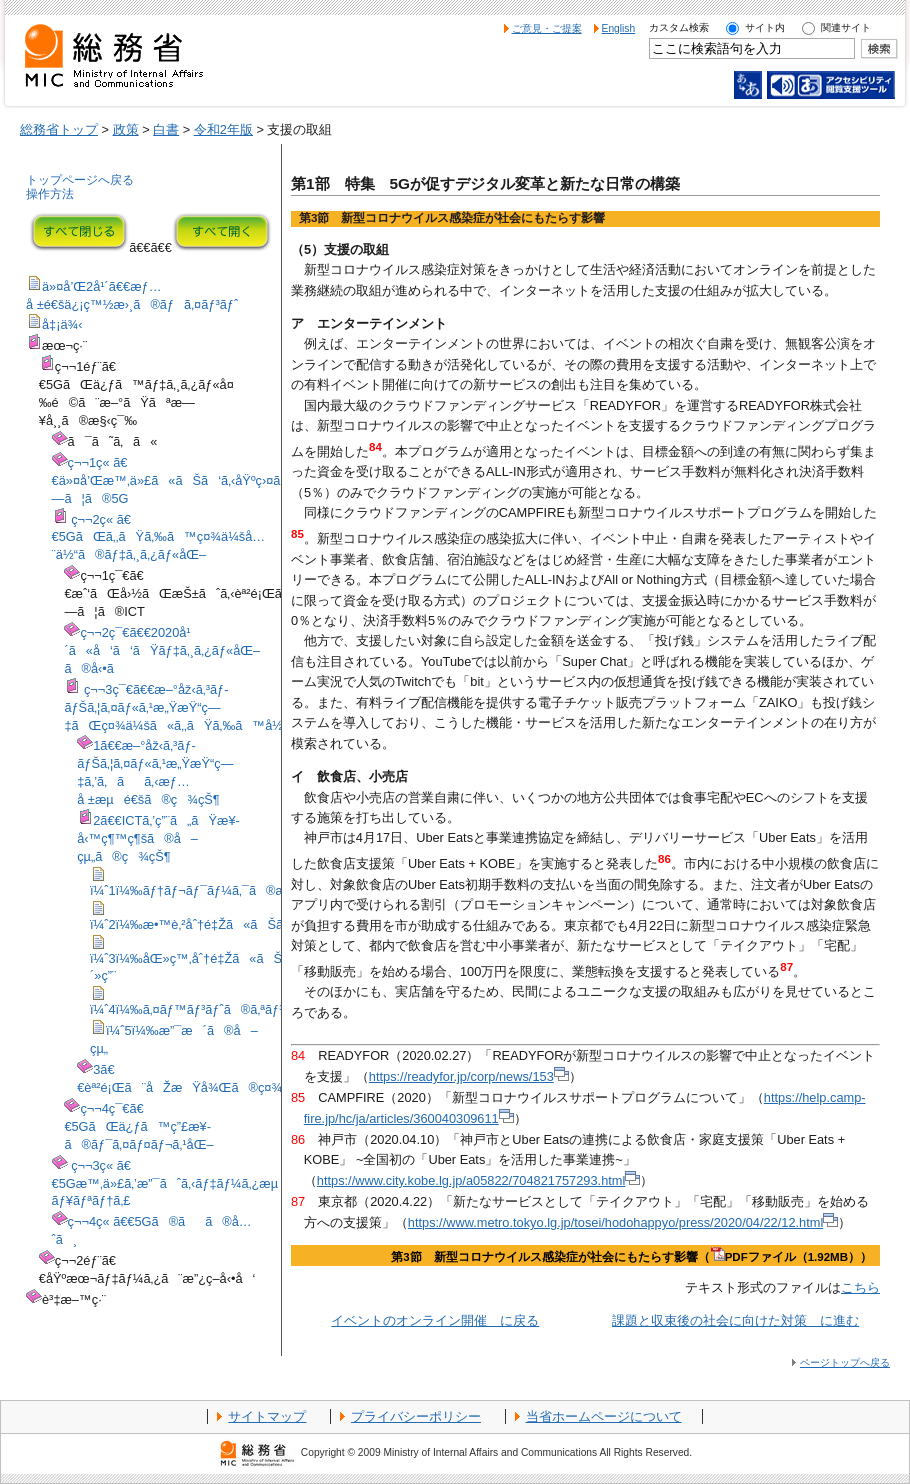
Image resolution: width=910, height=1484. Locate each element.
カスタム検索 (679, 27)
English (619, 28)
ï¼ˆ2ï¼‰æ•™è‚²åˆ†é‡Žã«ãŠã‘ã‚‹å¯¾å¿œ (226, 924)
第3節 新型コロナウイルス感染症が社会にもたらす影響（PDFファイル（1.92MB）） (631, 1257)
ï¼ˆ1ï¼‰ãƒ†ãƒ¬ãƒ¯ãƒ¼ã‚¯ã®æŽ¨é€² (203, 890)
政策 (126, 129)
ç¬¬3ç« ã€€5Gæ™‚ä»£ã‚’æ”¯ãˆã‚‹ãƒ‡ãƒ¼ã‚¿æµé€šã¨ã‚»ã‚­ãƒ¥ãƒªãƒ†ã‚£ (207, 1183)
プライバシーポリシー (416, 1416)
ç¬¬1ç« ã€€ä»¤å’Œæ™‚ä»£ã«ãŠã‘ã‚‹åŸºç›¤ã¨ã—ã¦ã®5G (182, 480)
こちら (860, 1287)
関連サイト (846, 27)
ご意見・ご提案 (547, 28)
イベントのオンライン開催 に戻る (435, 1320)
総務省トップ (59, 129)
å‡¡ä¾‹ (62, 324)
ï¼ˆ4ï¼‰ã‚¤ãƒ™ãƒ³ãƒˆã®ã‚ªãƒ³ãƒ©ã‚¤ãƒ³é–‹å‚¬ (234, 1009)
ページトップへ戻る (845, 1362)
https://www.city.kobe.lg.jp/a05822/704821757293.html (479, 1180)
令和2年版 (223, 129)
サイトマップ (267, 1416)
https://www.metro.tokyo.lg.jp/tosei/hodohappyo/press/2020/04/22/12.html (623, 1222)
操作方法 (50, 194)
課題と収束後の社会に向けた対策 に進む (735, 1320)
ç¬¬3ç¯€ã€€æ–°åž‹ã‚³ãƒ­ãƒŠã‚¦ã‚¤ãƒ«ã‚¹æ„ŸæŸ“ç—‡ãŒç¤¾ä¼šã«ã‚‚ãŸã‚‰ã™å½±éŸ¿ (188, 707)
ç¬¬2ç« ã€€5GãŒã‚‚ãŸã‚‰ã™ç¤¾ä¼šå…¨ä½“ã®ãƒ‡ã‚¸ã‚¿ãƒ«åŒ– (159, 537)
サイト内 (765, 27)
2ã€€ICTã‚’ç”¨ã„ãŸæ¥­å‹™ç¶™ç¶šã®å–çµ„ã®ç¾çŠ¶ (158, 838)
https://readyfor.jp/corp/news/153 (469, 1076)
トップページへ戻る (80, 180)
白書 (166, 129)
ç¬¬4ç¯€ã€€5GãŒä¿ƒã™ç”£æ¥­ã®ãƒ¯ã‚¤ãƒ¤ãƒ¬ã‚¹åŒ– (138, 1126)
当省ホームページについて (604, 1416)
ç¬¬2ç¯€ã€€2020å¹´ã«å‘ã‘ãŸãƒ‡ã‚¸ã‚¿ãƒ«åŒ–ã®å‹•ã (162, 650)
